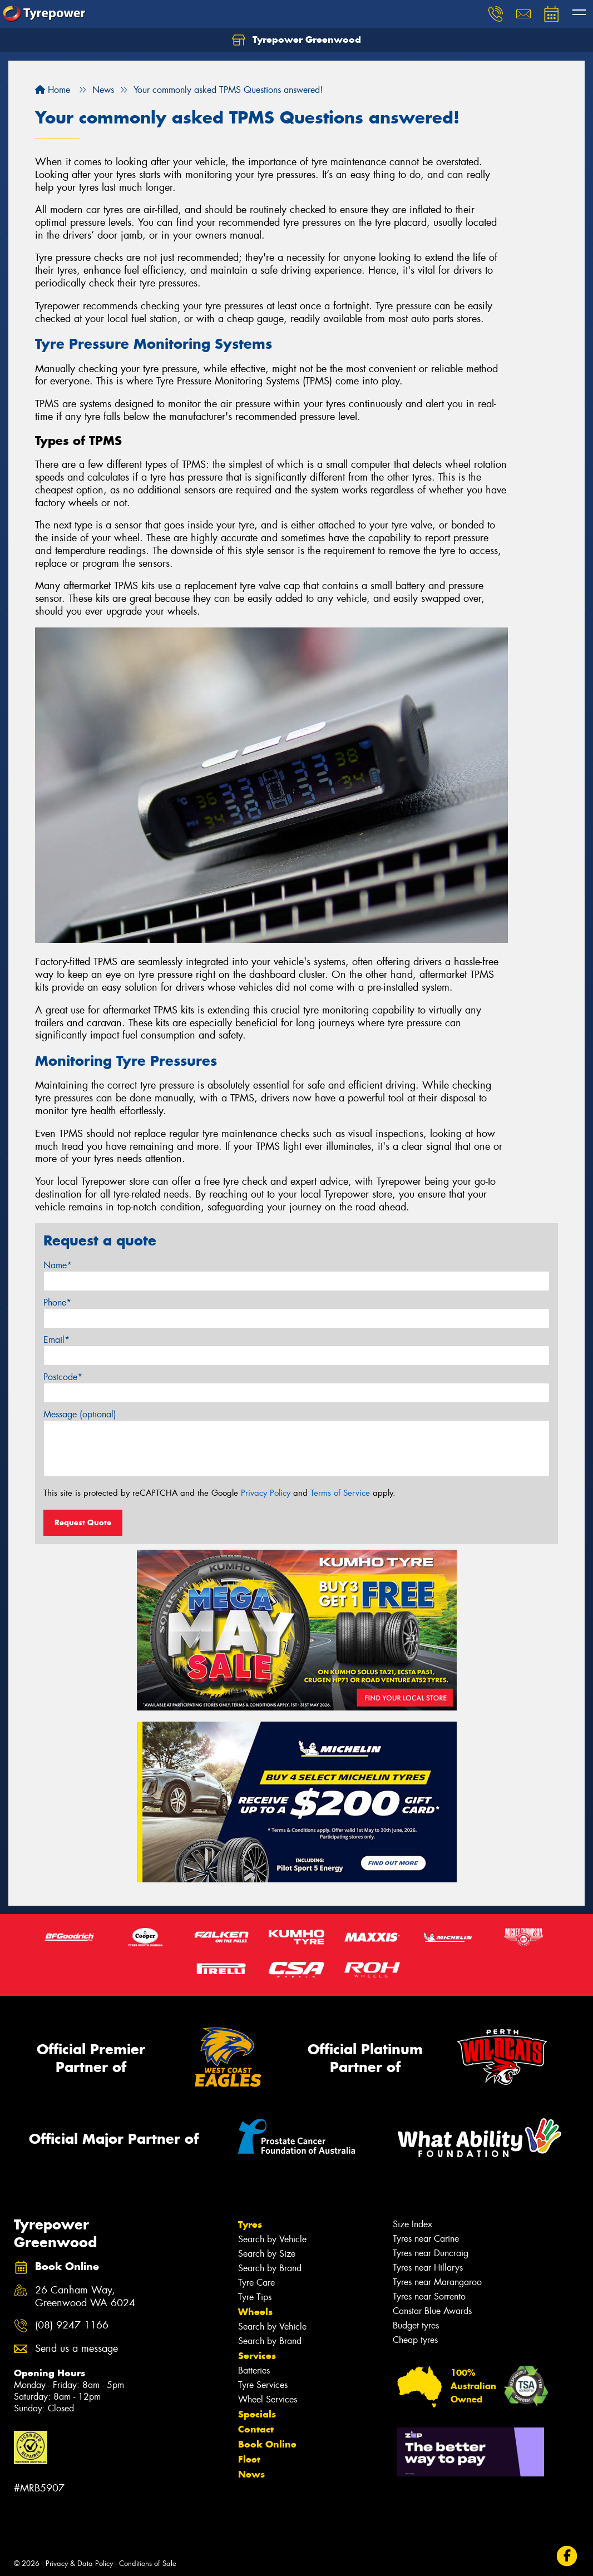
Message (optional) (79, 1414)
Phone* (57, 1302)
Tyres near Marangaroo (437, 2282)
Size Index (412, 2224)
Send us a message (76, 2348)
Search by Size (266, 2253)
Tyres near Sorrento (429, 2296)
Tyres (250, 2224)
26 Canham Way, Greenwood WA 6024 (85, 2297)
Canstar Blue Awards (432, 2311)
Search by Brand (270, 2268)
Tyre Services (263, 2385)
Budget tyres (416, 2325)
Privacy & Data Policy (79, 2563)
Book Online (267, 2444)
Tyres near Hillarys (428, 2267)
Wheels (255, 2312)
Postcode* (62, 1377)
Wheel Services (267, 2399)
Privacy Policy (265, 1493)
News (251, 2474)
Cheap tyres (415, 2340)
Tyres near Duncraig (430, 2253)
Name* (57, 1265)
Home (52, 90)
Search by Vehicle (272, 2239)
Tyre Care (256, 2282)
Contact (256, 2429)
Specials (257, 2414)
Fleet (249, 2459)
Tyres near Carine (426, 2238)
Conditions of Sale (147, 2563)
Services (257, 2356)
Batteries (254, 2370)
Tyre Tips (254, 2297)
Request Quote (83, 1522)
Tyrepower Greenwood (296, 40)
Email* (56, 1340)
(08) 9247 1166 (71, 2325)
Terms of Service (340, 1493)
